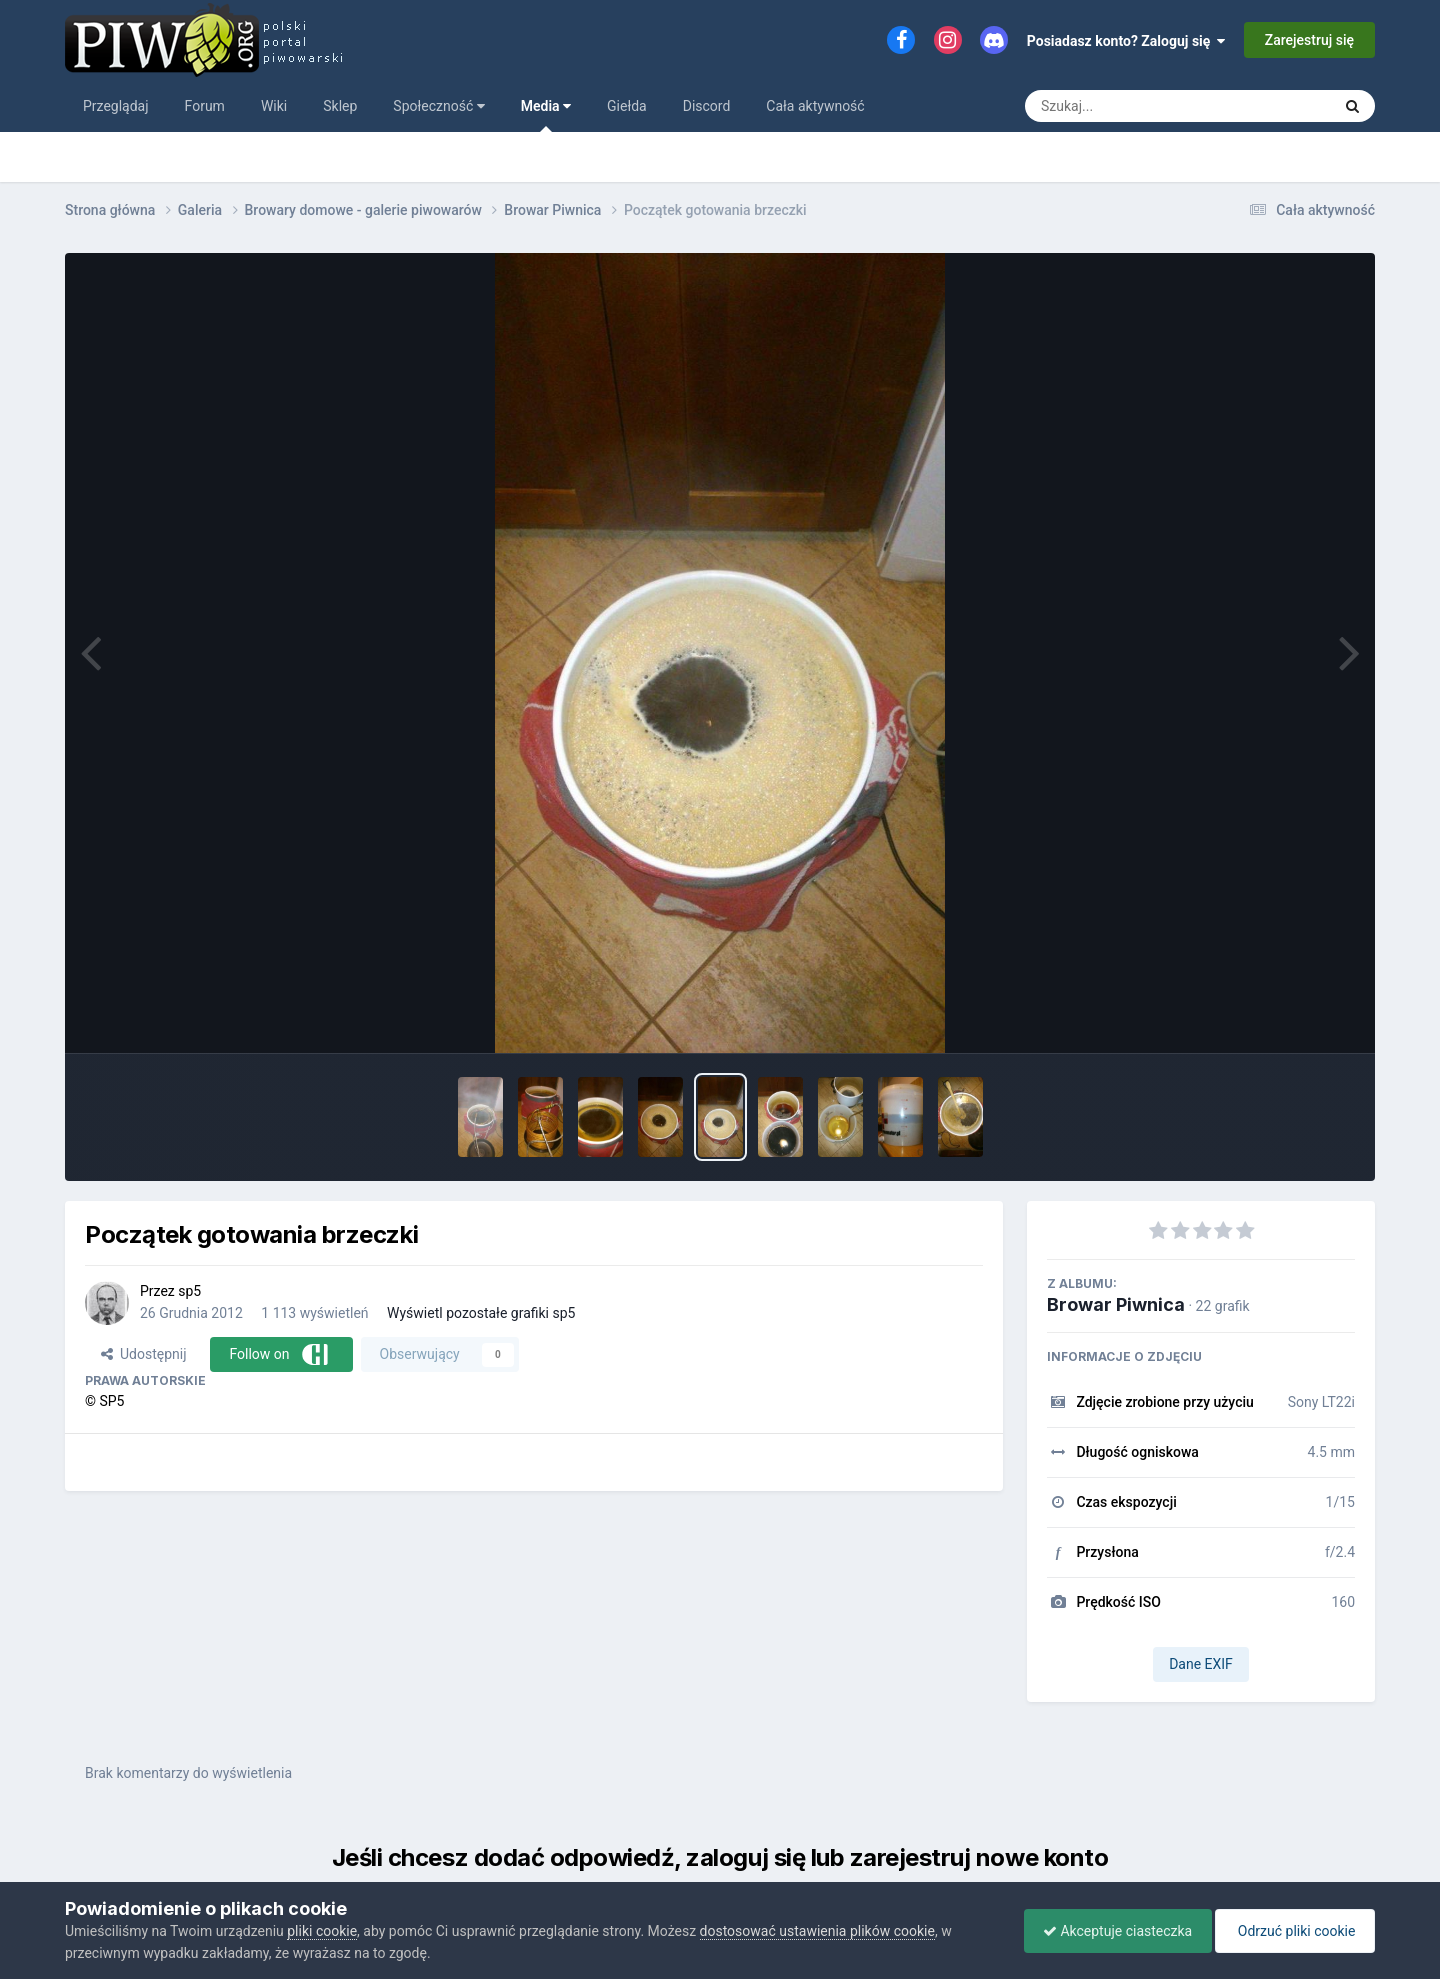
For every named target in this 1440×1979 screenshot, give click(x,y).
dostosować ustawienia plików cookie (817, 1931)
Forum (205, 106)
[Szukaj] (1132, 106)
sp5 (189, 1291)
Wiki (274, 106)
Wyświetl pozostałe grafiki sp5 (481, 1313)
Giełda (627, 106)
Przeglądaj (116, 106)
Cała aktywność (815, 106)
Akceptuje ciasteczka (1112, 1931)
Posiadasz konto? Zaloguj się (1126, 41)
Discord (707, 106)
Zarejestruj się (1309, 40)
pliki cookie (322, 1931)
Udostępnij (143, 1354)
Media (546, 115)
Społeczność (438, 106)
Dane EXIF (1201, 1664)
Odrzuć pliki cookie (1293, 1931)
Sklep (340, 106)
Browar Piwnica (1116, 1304)
